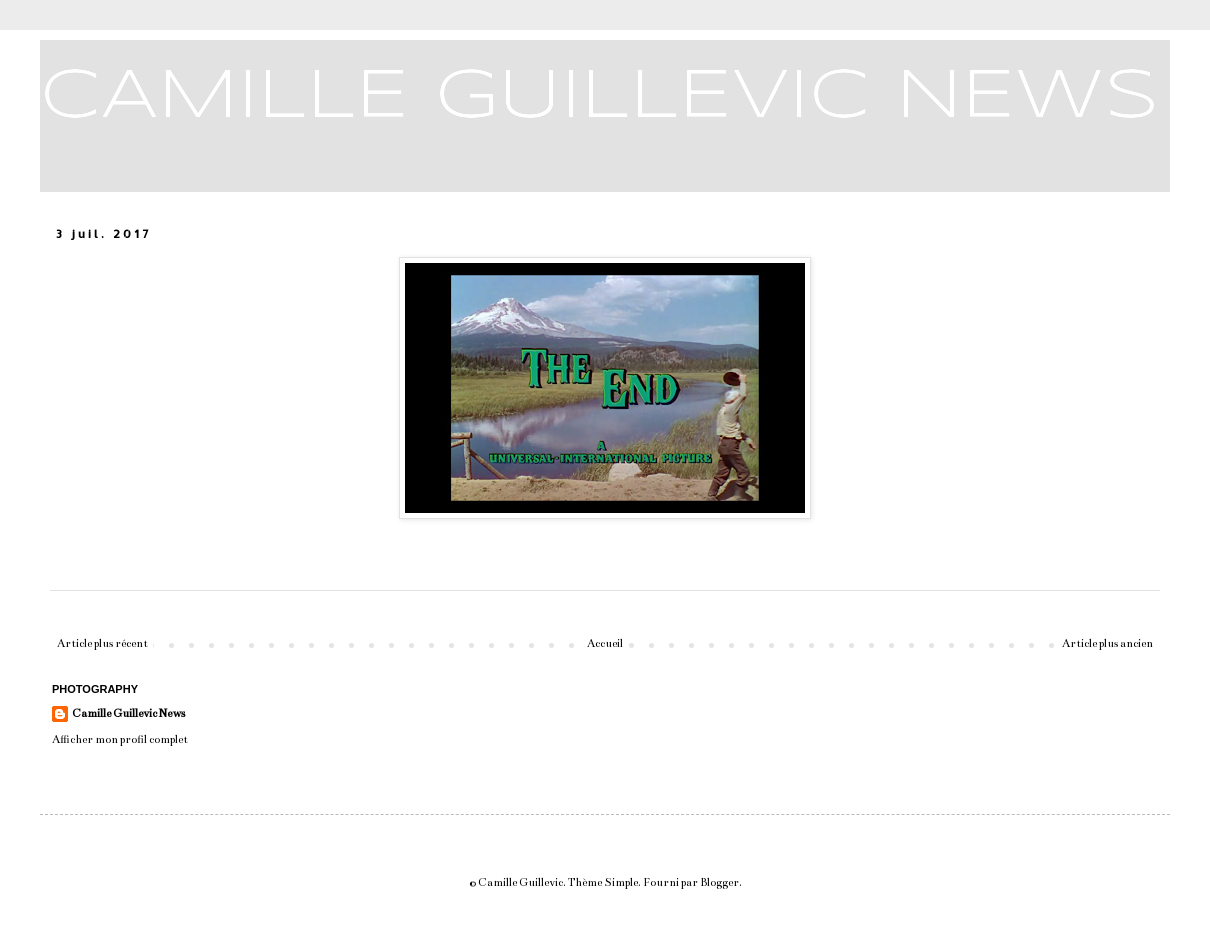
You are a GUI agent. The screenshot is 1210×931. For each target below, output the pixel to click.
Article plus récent (102, 643)
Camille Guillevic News (128, 713)
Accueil (605, 643)
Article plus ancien (1107, 643)
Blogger (719, 882)
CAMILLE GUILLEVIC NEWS (599, 98)
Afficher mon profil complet (120, 739)
